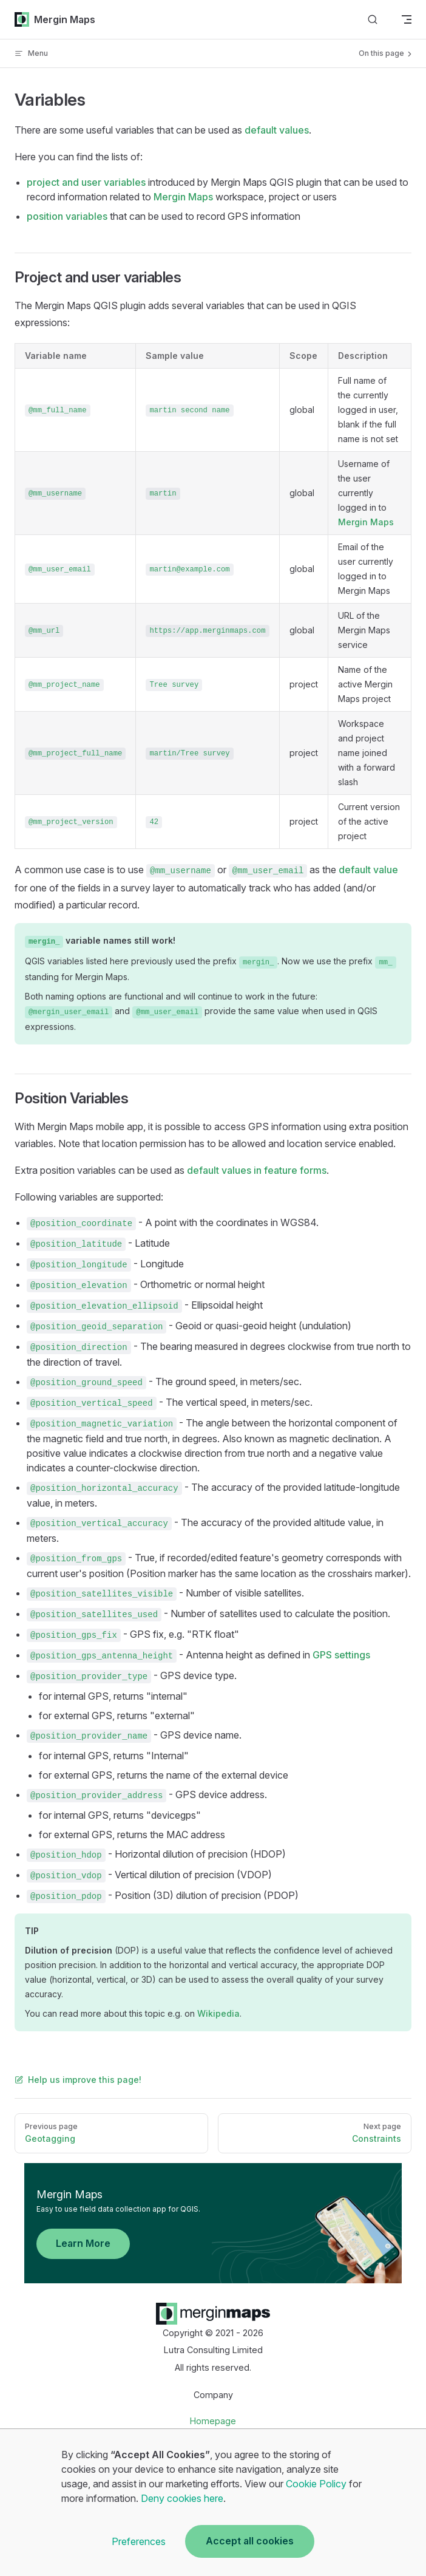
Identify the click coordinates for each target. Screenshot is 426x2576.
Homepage (213, 2421)
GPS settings (341, 1655)
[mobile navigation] (406, 19)
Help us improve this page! (78, 2079)
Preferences (139, 2541)
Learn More (83, 2243)
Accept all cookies (250, 2541)
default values (277, 130)
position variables (67, 216)
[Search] (372, 19)
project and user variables (86, 182)
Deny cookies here (182, 2498)
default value (368, 870)
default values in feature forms (256, 1170)
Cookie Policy (316, 2484)
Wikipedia (218, 2013)
